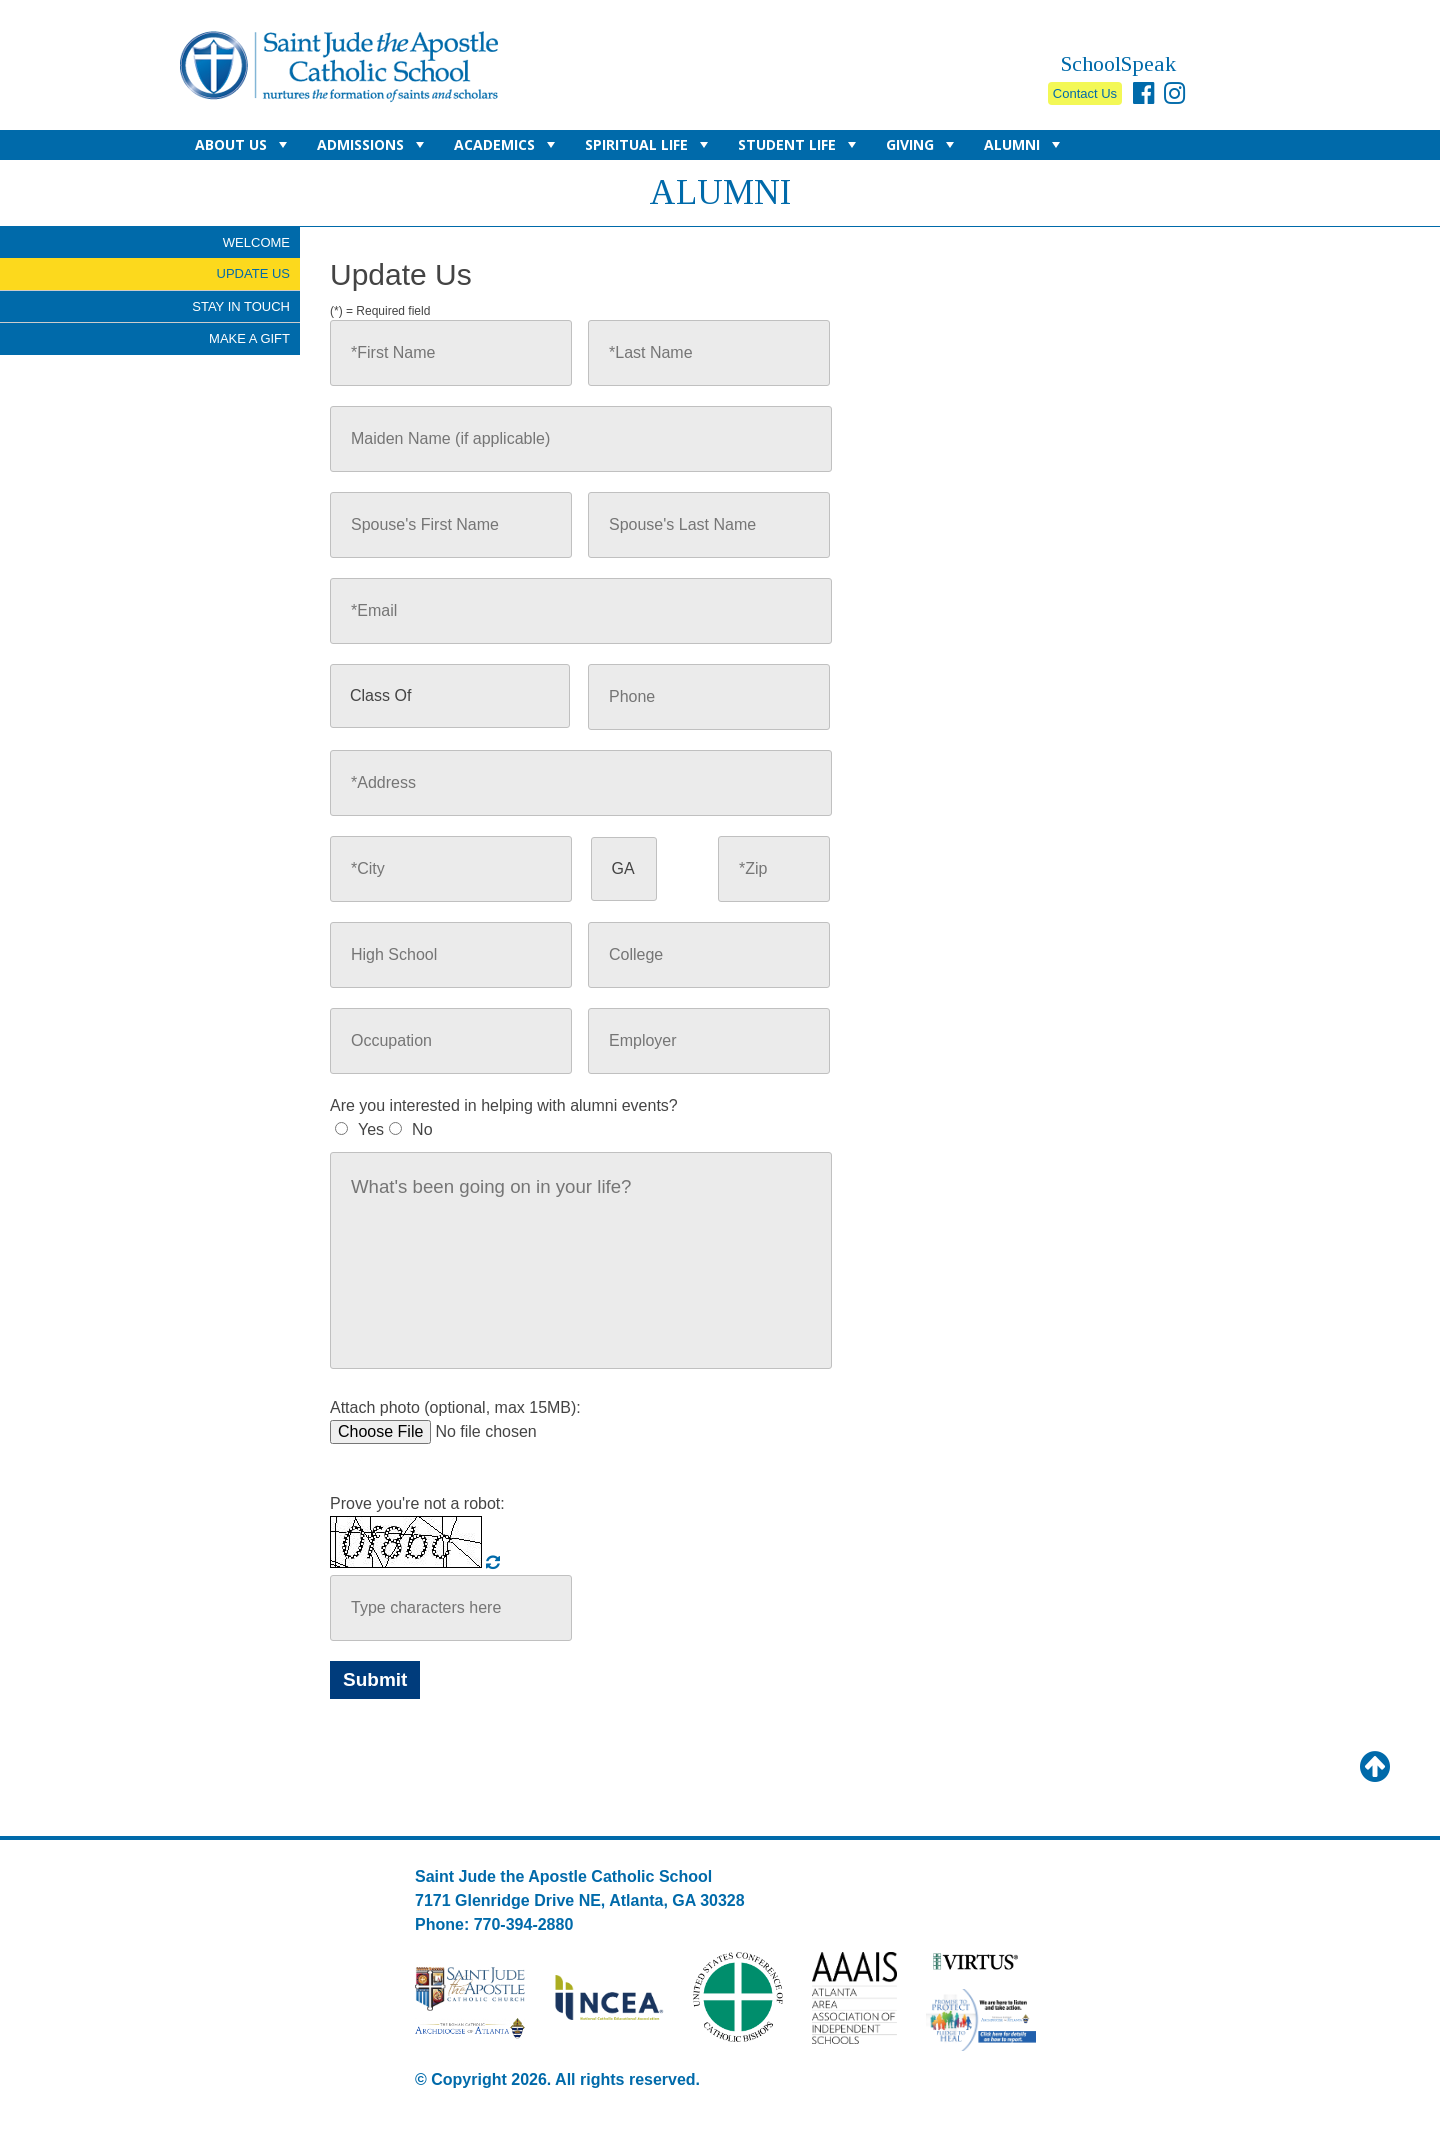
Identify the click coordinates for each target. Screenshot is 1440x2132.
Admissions (373, 147)
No (422, 1129)
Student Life (799, 147)
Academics (507, 147)
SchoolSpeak (1118, 63)
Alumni (1024, 147)
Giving (922, 147)
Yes (371, 1129)
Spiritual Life (649, 147)
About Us (243, 147)
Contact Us (1085, 93)
